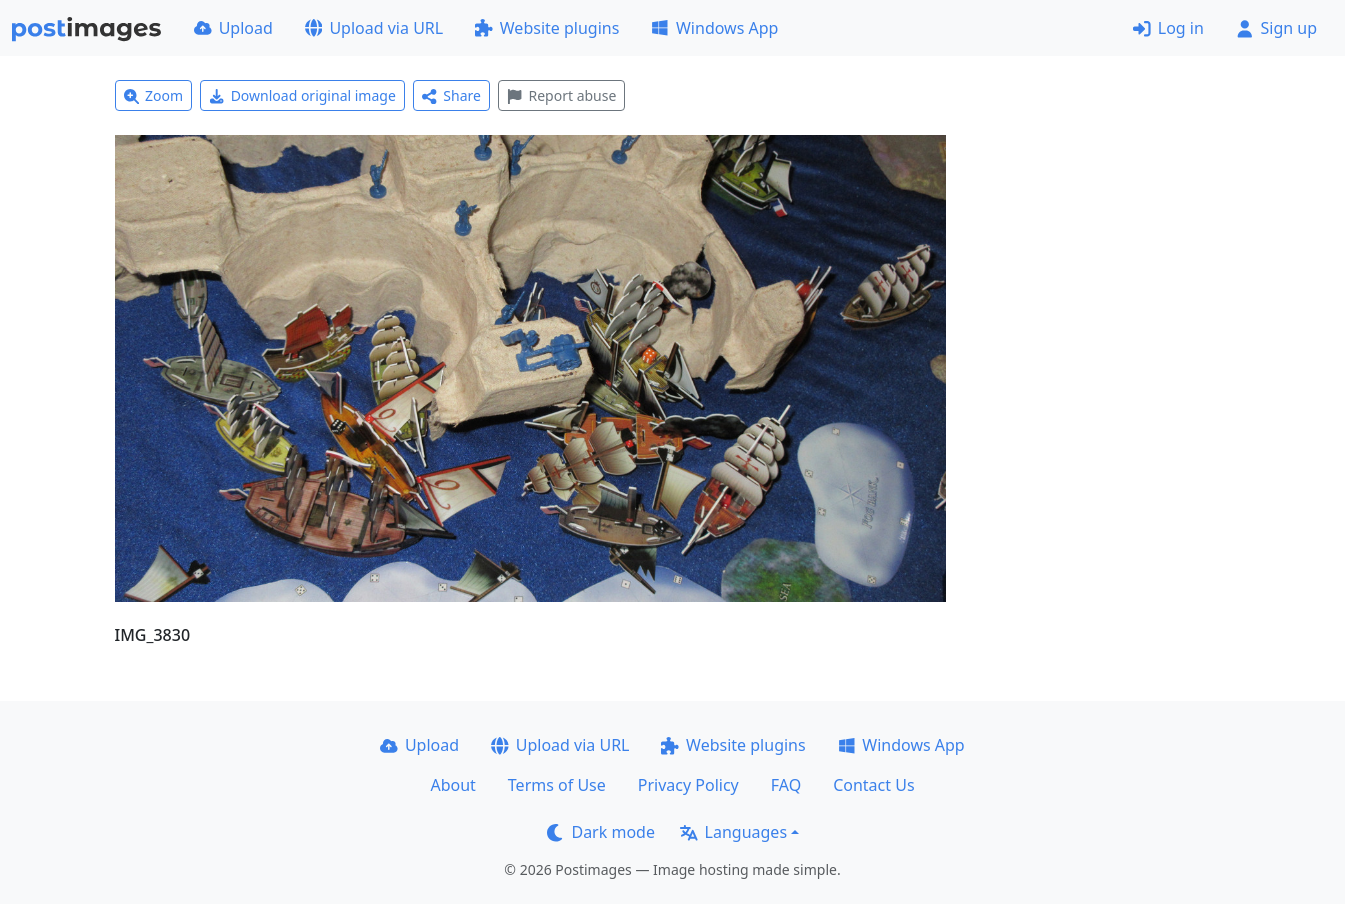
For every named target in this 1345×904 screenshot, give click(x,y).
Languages (733, 832)
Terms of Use (557, 785)
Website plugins (547, 28)
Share (451, 95)
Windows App (714, 28)
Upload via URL (374, 28)
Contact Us (873, 785)
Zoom (154, 95)
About (452, 785)
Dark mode (601, 832)
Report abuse (561, 95)
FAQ (786, 785)
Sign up (1276, 28)
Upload (233, 28)
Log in (1168, 28)
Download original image (302, 95)
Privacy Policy (688, 785)
